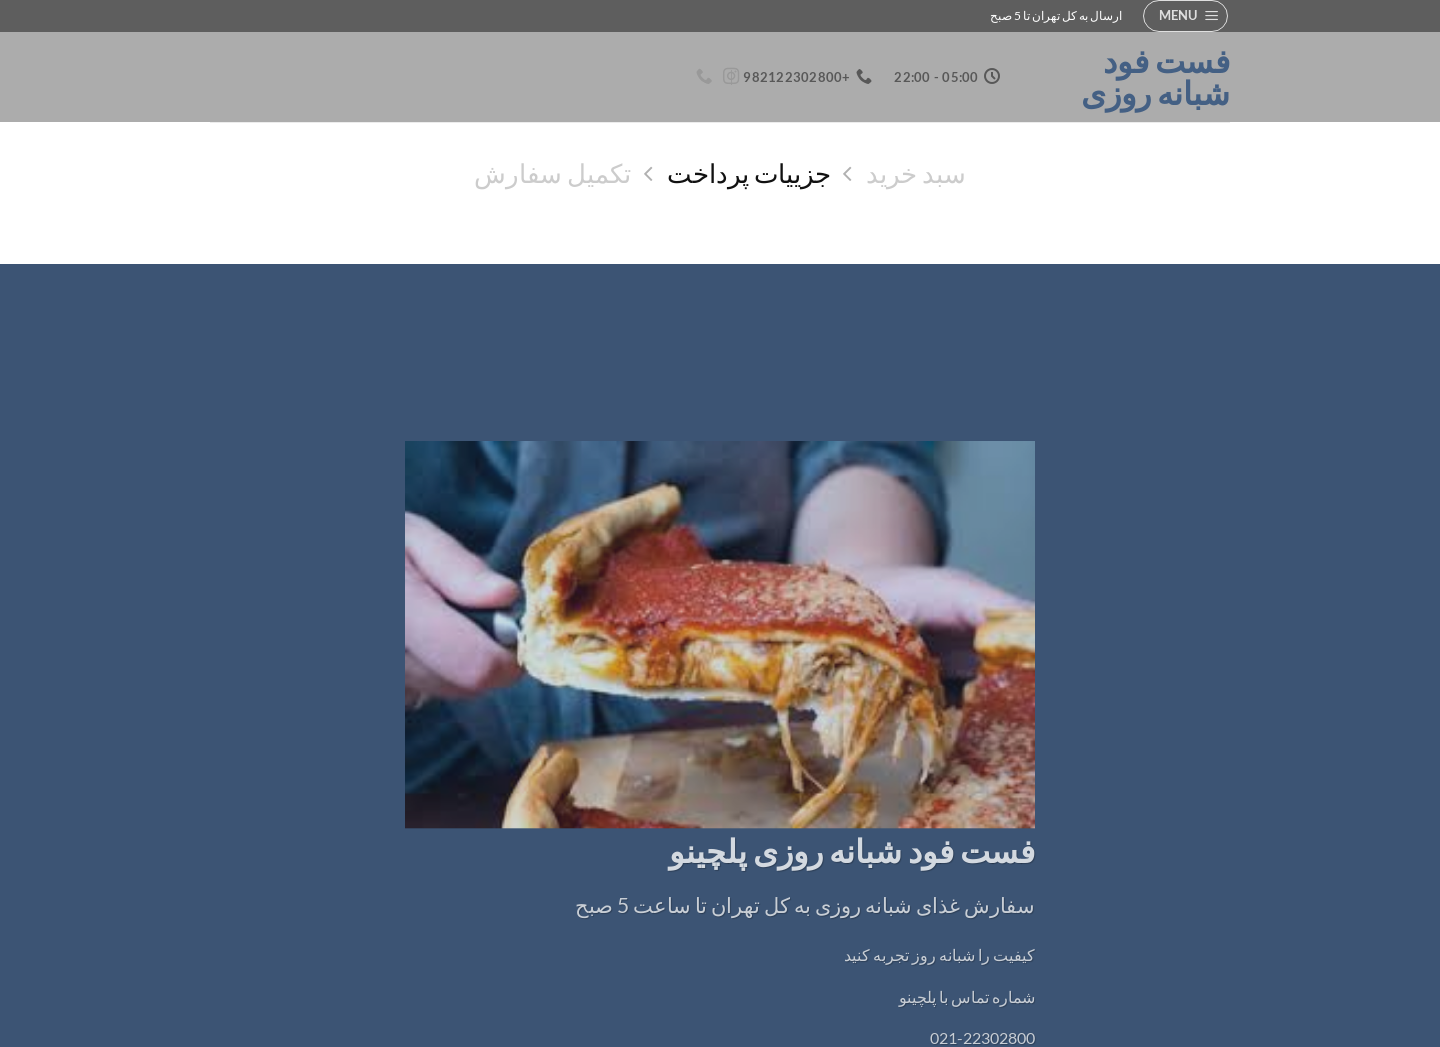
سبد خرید (916, 173)
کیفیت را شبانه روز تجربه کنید (939, 954)
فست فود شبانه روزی (1155, 77)
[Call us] (704, 77)
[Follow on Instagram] (730, 77)
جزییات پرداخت (749, 173)
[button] (1185, 16)
